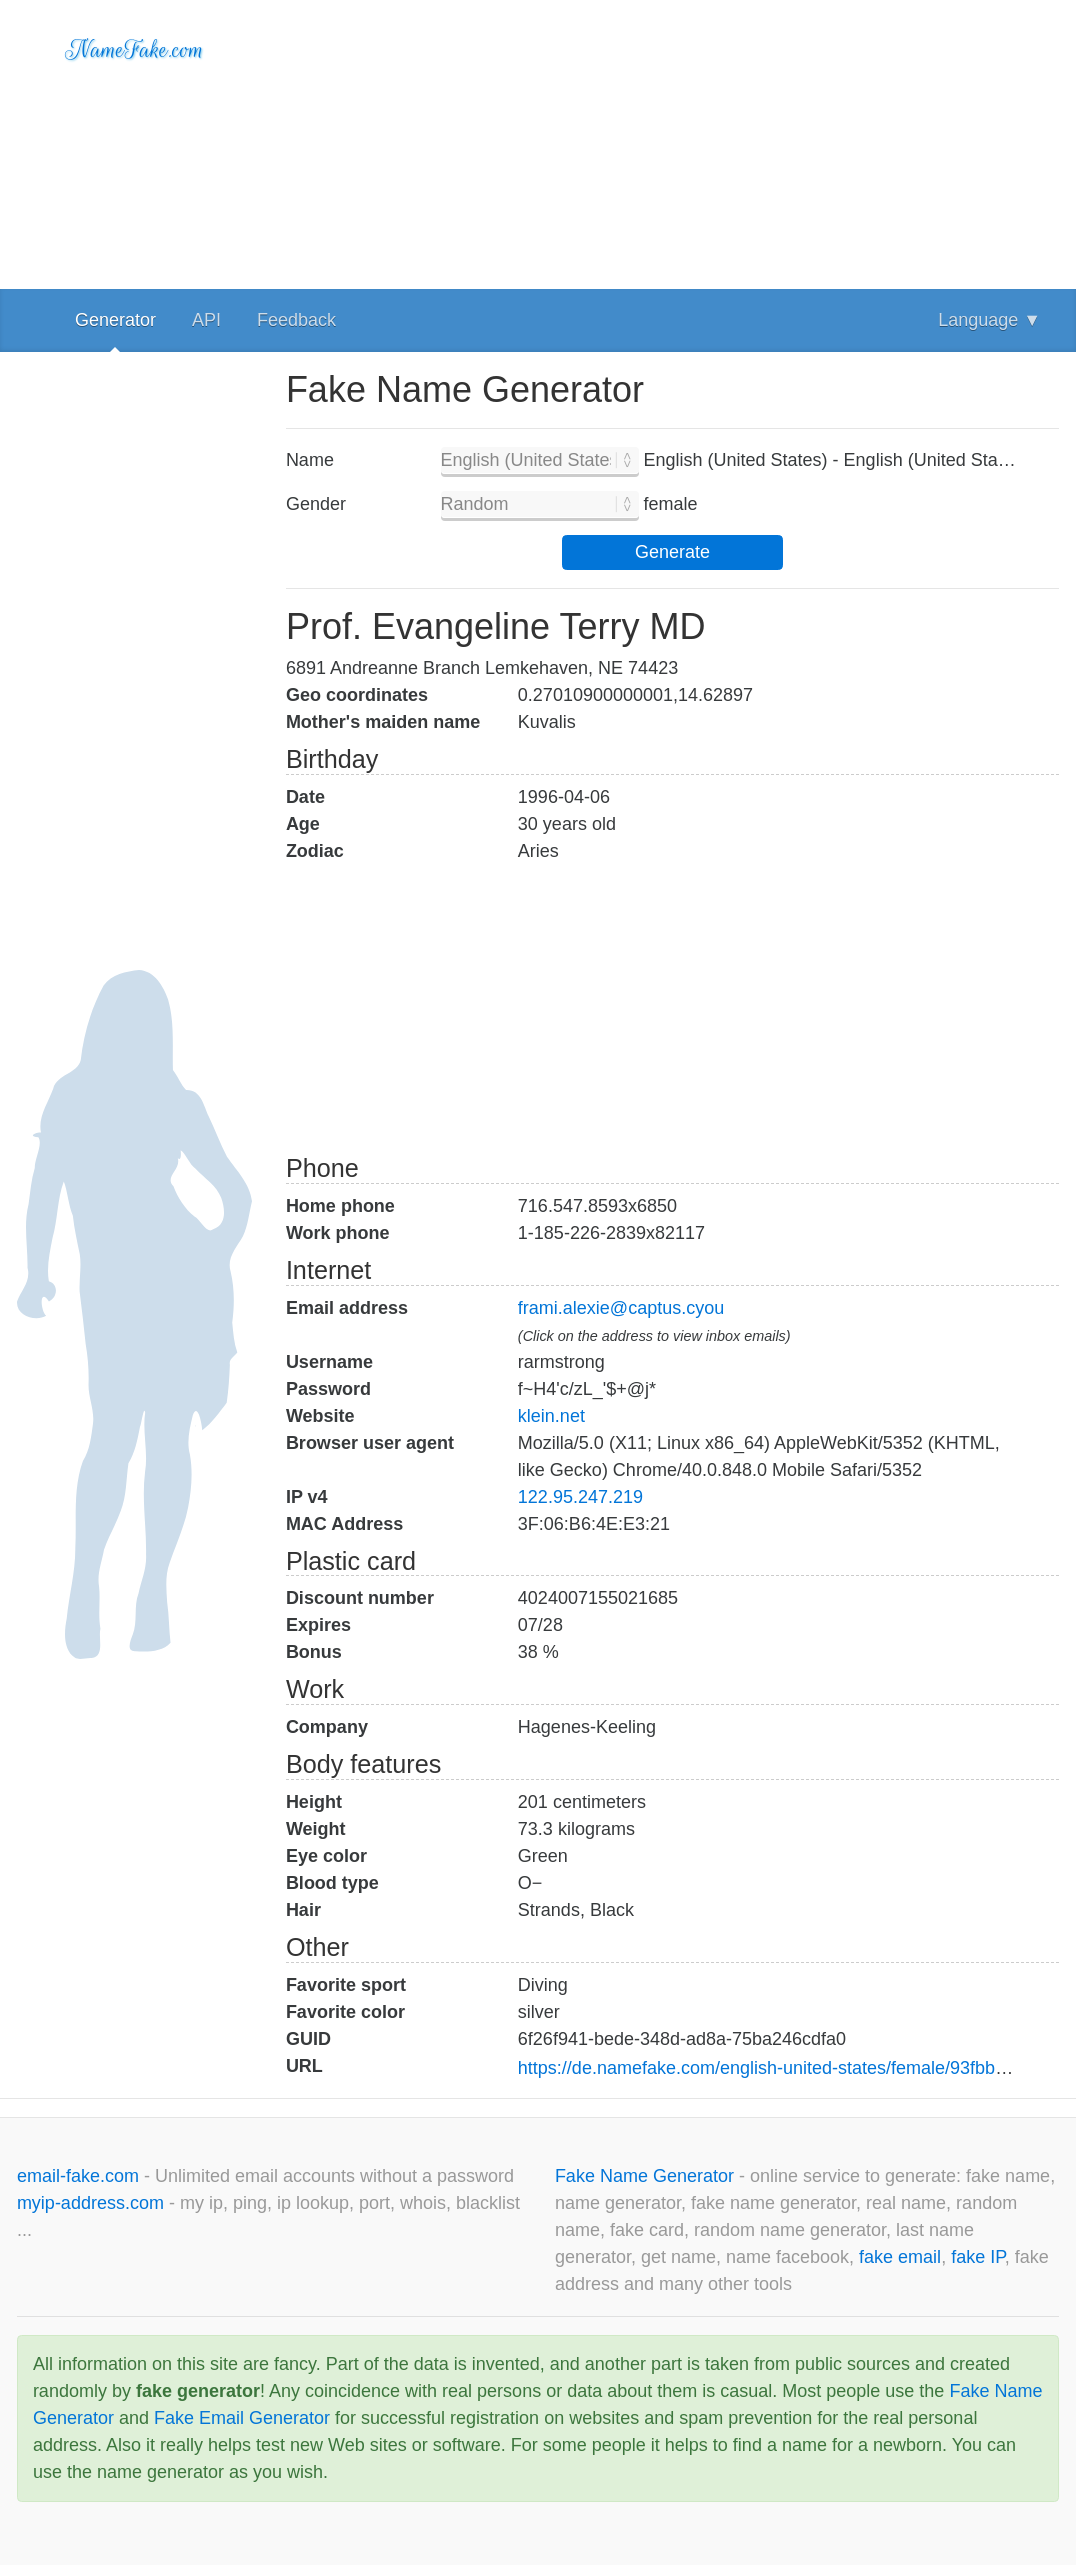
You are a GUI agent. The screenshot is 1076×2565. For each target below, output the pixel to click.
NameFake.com (134, 50)
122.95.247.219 (580, 1497)
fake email (900, 2257)
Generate (672, 552)
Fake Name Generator (647, 2176)
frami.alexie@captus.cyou (621, 1308)
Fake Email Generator (242, 2418)
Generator (115, 320)
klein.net (551, 1416)
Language (989, 320)
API (206, 320)
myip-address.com (90, 2203)
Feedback (296, 320)
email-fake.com (80, 2176)
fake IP (978, 2257)
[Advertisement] (672, 140)
